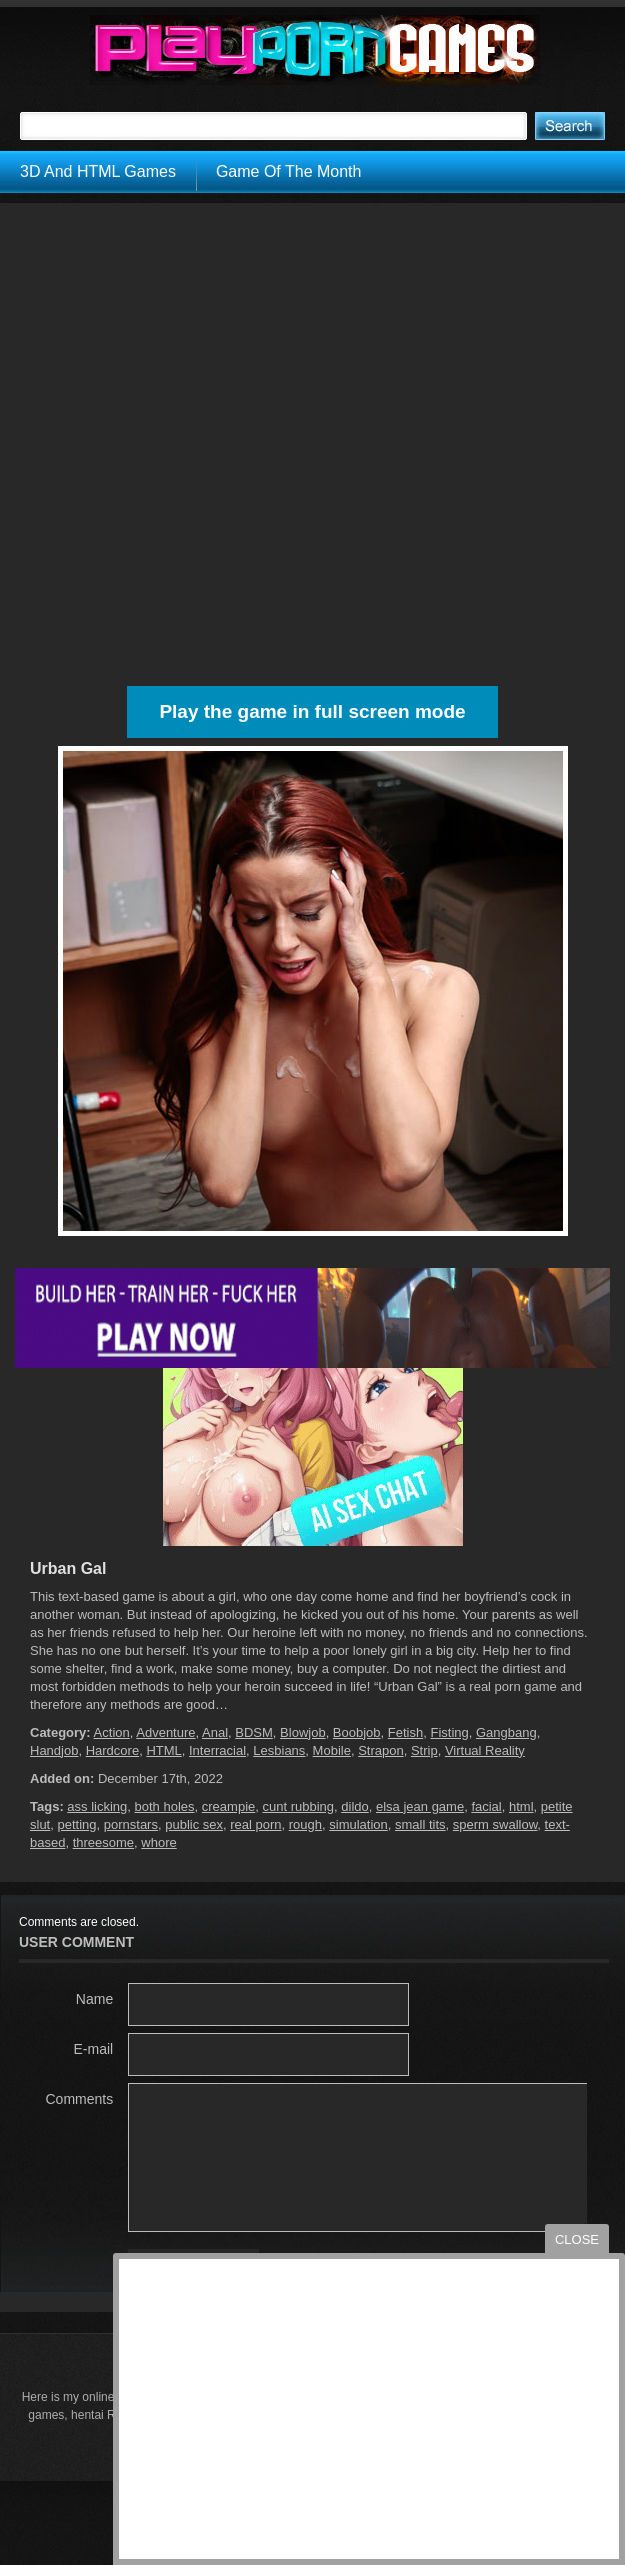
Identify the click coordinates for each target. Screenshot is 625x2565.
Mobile (332, 1750)
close (577, 2239)
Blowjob (303, 1732)
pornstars (131, 1824)
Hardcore (112, 1750)
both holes (165, 1806)
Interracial (217, 1750)
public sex (194, 1824)
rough (305, 1824)
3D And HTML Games (98, 171)
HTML (163, 1750)
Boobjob (357, 1732)
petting (76, 1824)
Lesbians (279, 1750)
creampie (228, 1806)
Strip (424, 1750)
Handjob (54, 1750)
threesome (103, 1842)
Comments (80, 2099)
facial (486, 1806)
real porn (255, 1824)
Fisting (449, 1732)
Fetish (405, 1732)
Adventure (165, 1732)
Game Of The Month (289, 171)
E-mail (94, 2049)
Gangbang (506, 1732)
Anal (215, 1732)
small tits (420, 1824)
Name (94, 1999)
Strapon (381, 1750)
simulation (358, 1824)
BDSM (254, 1732)
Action (112, 1732)
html (521, 1806)
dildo (354, 1806)
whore (158, 1842)
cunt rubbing (298, 1806)
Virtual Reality (485, 1750)
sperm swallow (495, 1824)
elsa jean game (420, 1806)
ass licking (97, 1806)
